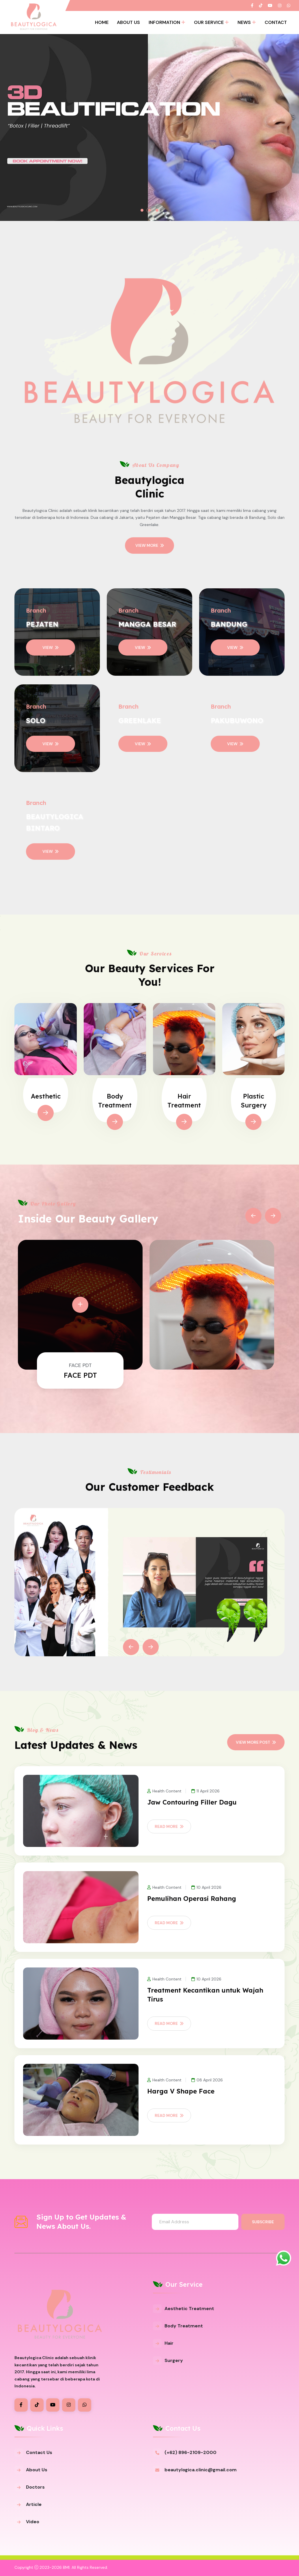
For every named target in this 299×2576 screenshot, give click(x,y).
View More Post (256, 1742)
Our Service (209, 22)
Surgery (174, 2360)
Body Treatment (184, 2326)
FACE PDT (80, 1375)
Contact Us (39, 2452)
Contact (276, 22)
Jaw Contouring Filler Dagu (192, 1802)
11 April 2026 (205, 1791)
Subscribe (263, 2221)
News (244, 22)
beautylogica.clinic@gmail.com (201, 2470)
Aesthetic (46, 1096)
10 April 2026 (206, 1887)
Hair (169, 2343)
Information (164, 22)
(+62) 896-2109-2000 (190, 2452)
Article (34, 2504)
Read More (169, 1826)
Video (32, 2522)
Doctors (35, 2487)
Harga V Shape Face (180, 2091)
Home (102, 22)
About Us (128, 22)
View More (149, 545)
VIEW (50, 647)
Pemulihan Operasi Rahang (191, 1899)
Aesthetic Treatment (189, 2308)
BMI (66, 2567)
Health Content (164, 1791)
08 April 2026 (207, 2080)
